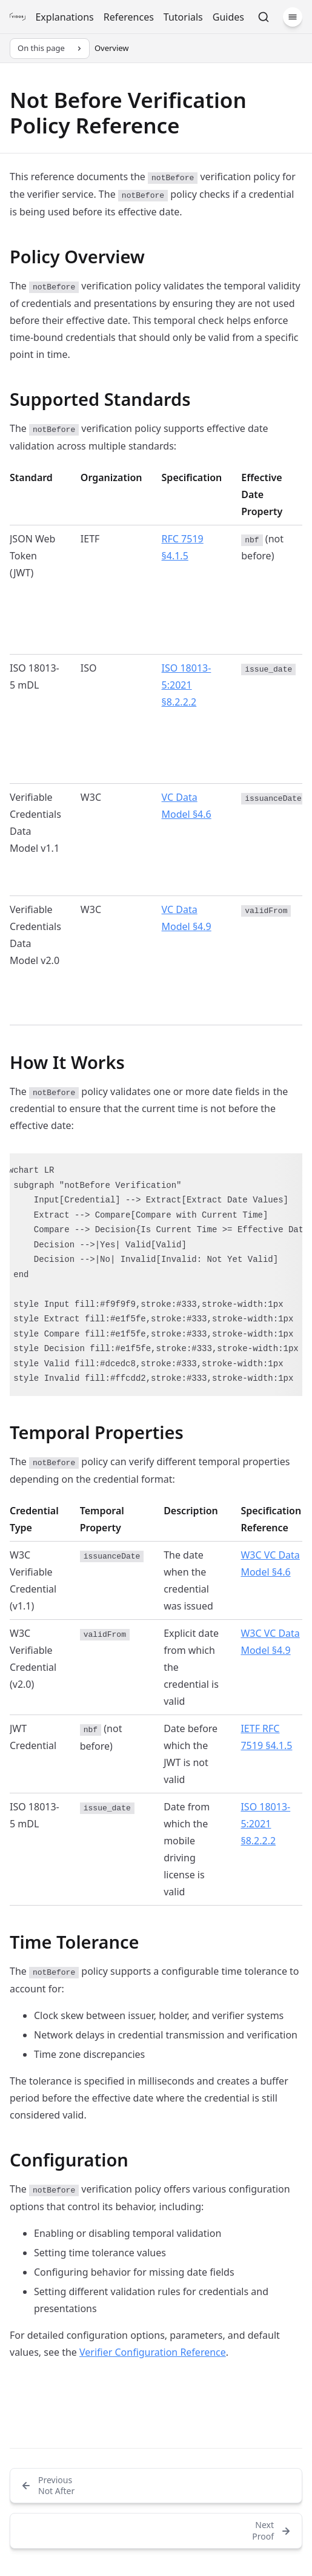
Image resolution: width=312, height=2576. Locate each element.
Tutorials (183, 17)
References (129, 17)
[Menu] (292, 17)
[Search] (263, 17)
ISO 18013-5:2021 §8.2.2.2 (186, 685)
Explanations (64, 17)
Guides (228, 17)
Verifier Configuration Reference (152, 2352)
